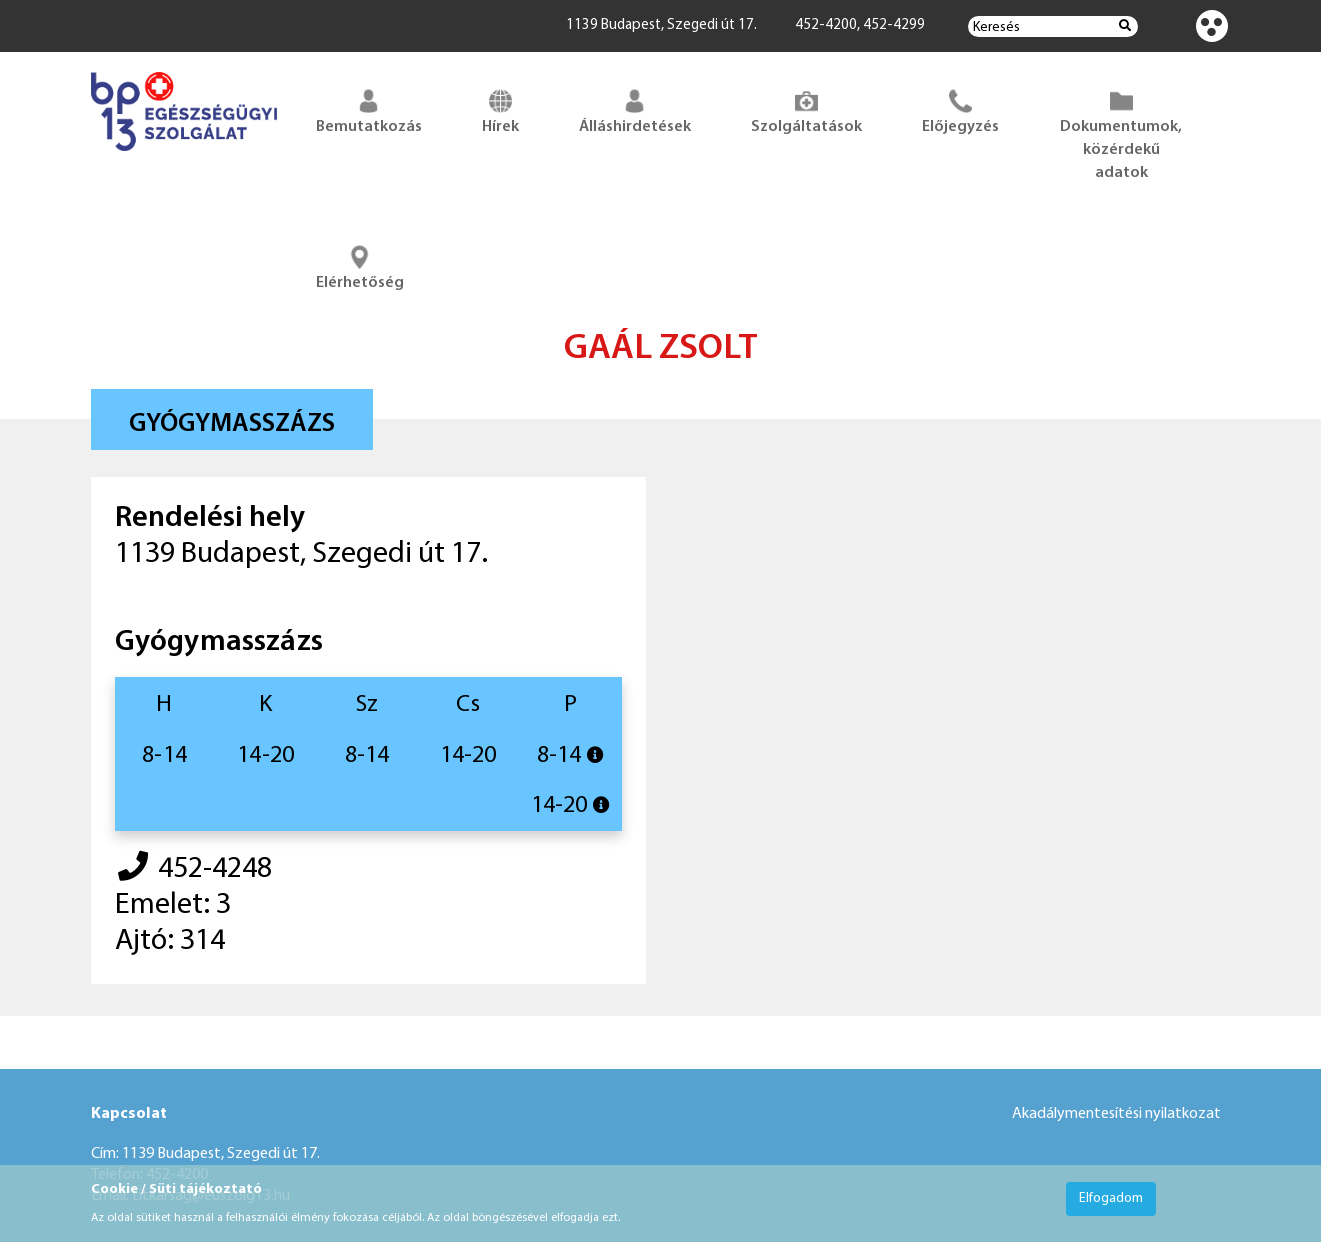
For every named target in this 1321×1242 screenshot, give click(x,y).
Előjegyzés (960, 110)
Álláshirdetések (635, 110)
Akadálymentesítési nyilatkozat (1116, 1114)
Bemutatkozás (369, 110)
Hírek (500, 110)
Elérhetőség (360, 266)
